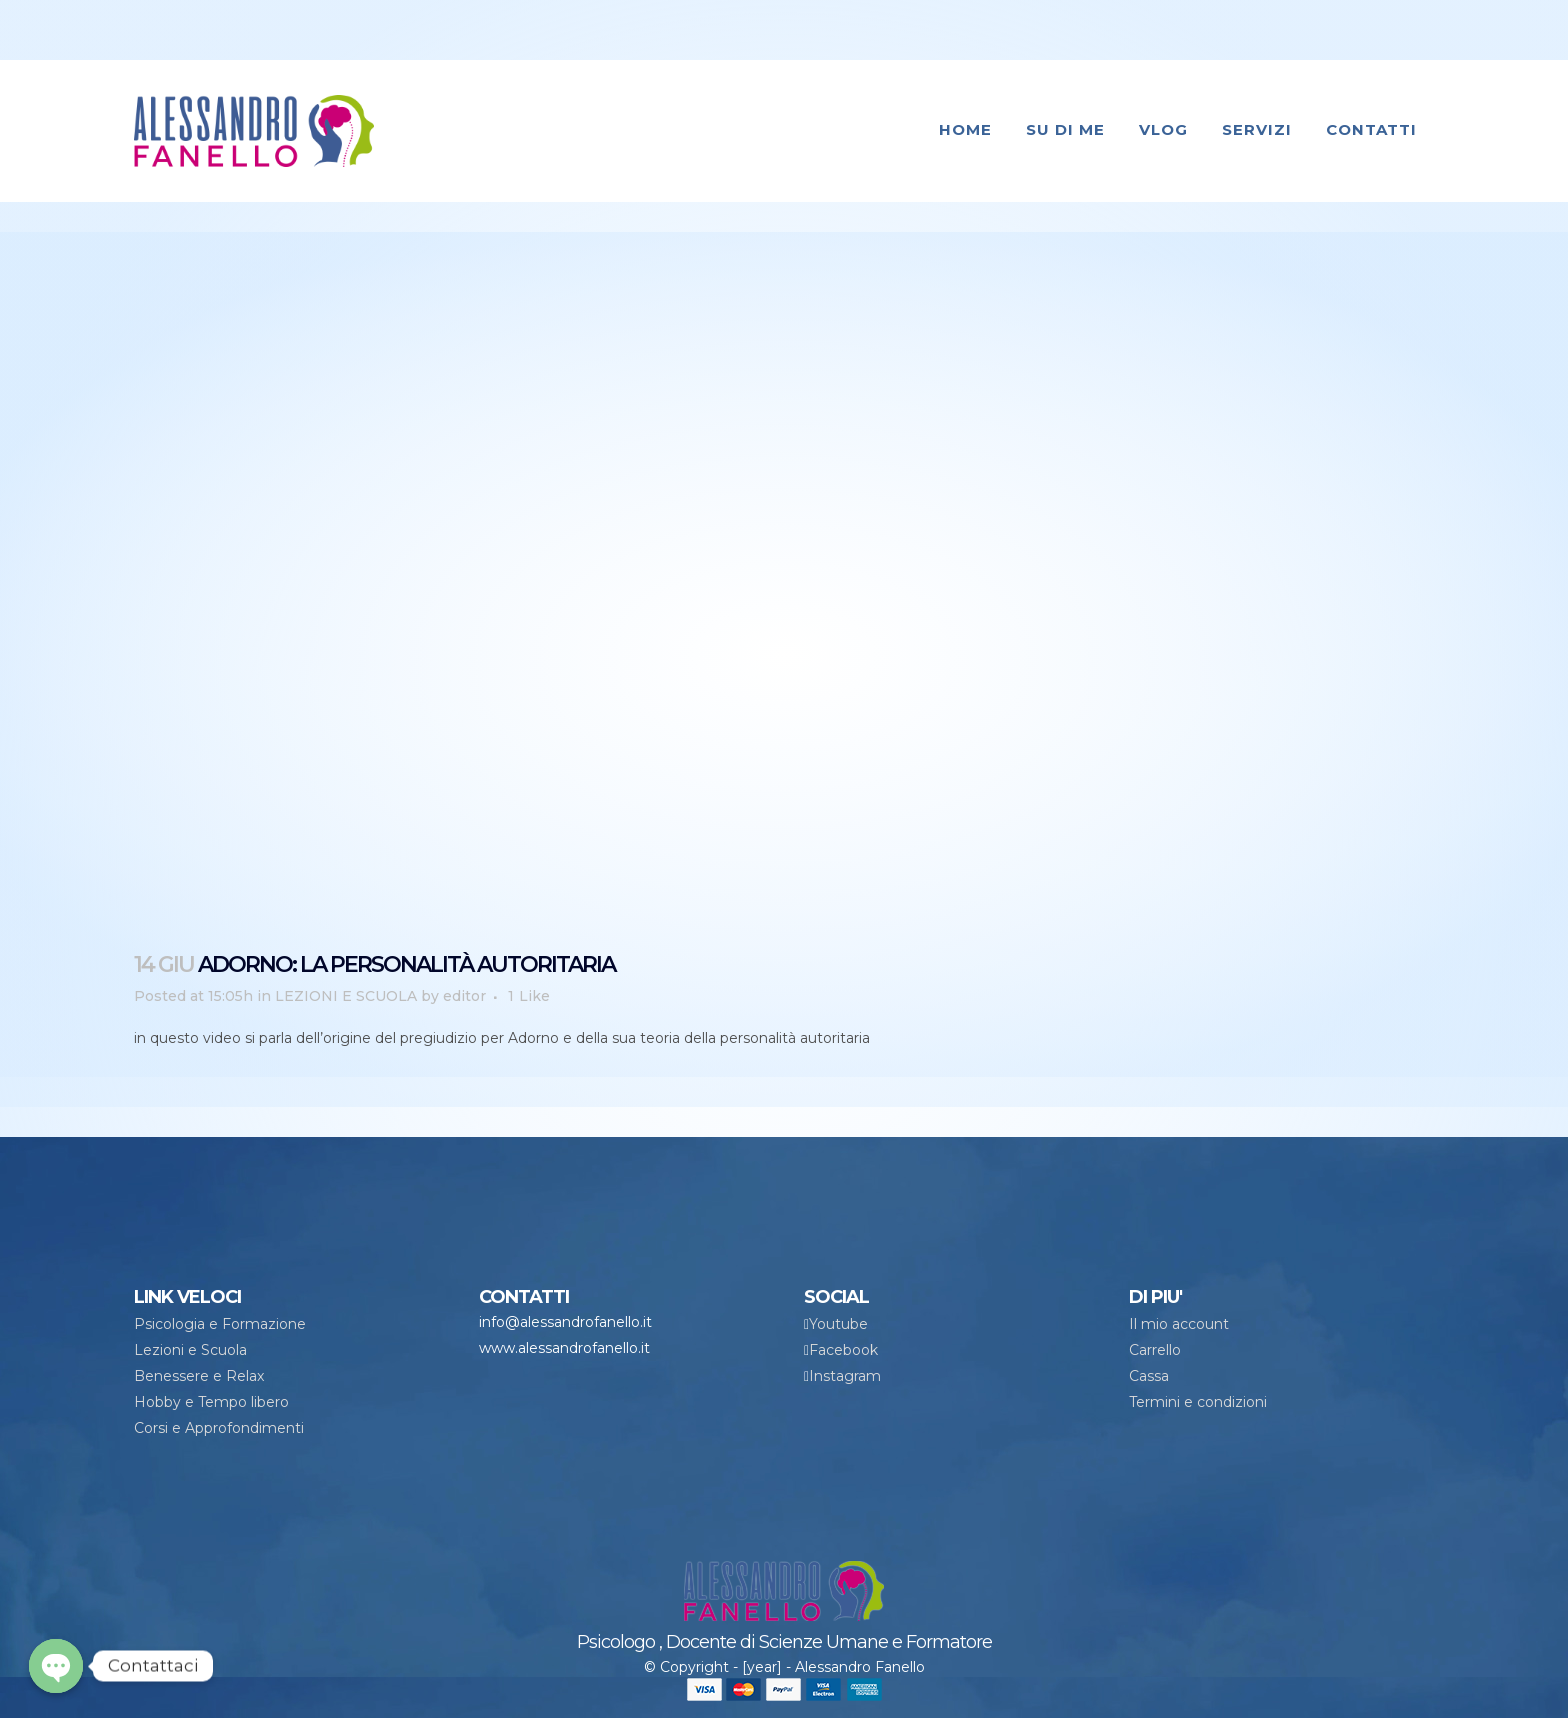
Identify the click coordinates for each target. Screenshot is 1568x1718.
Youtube (838, 1324)
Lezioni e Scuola (190, 1350)
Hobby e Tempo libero (211, 1402)
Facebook (843, 1350)
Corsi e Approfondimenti (219, 1428)
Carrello (1155, 1350)
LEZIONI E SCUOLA (346, 996)
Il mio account (1179, 1324)
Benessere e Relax (199, 1376)
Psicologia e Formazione (220, 1324)
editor (464, 996)
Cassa (1149, 1376)
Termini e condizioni (1198, 1402)
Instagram (845, 1376)
